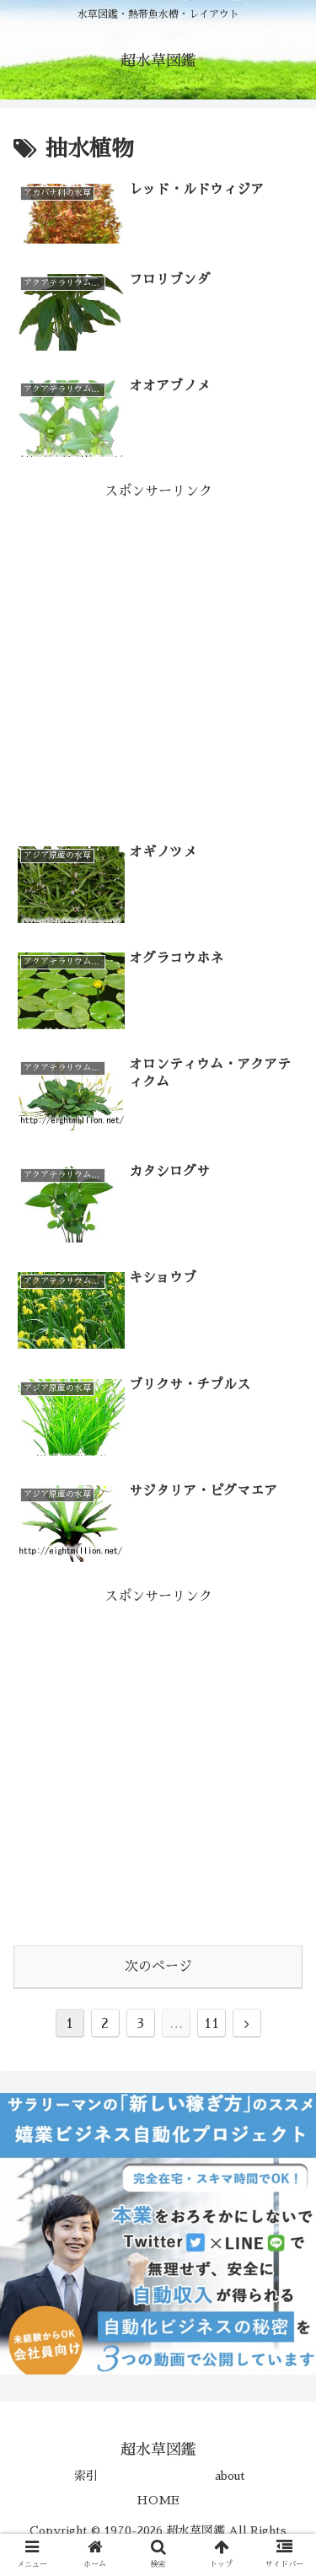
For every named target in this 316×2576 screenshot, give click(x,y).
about (230, 2476)
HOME (158, 2500)
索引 (86, 2476)
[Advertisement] (158, 662)
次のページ (158, 1966)
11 (211, 2024)
